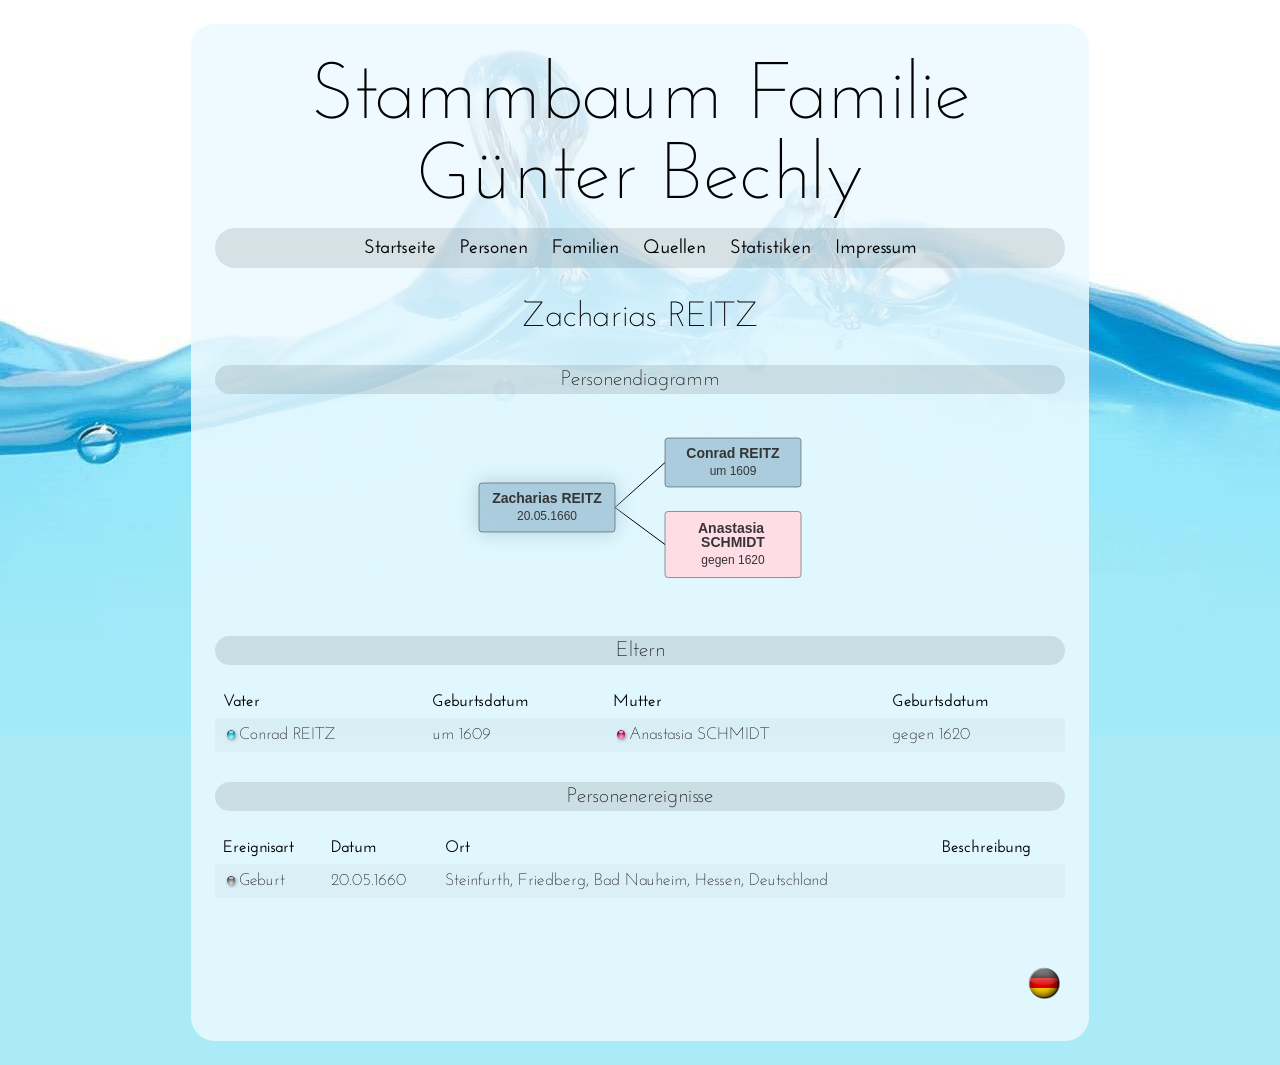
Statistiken (770, 248)
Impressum (876, 248)
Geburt (254, 880)
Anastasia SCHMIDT (691, 734)
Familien (585, 248)
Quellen (674, 248)
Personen (494, 248)
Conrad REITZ (279, 734)
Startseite (400, 248)
